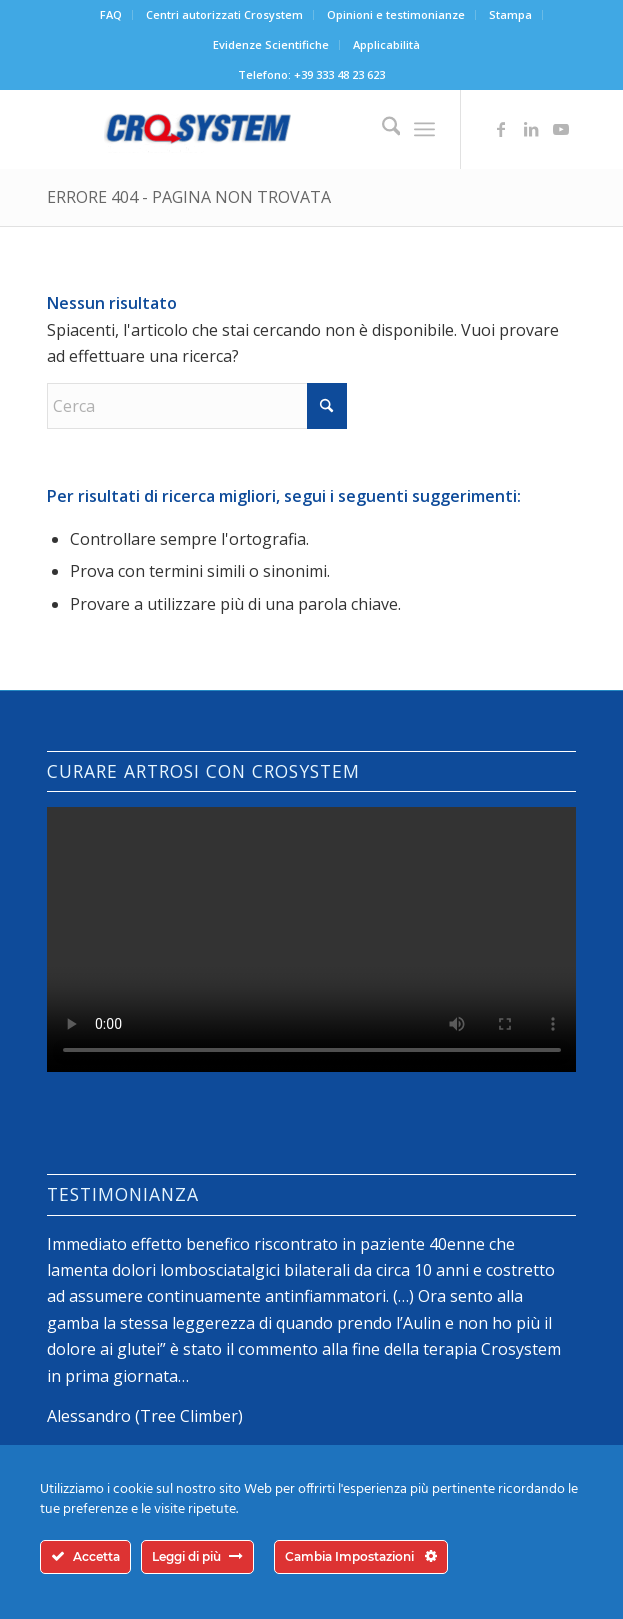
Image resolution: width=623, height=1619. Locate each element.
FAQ (111, 14)
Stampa (510, 14)
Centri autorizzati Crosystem (224, 14)
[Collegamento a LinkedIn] (531, 129)
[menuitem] (111, 15)
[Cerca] (381, 129)
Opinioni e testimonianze (396, 14)
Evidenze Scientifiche (271, 44)
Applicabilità (386, 44)
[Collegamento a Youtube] (561, 129)
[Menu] (424, 129)
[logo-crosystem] (259, 129)
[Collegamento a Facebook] (501, 129)
